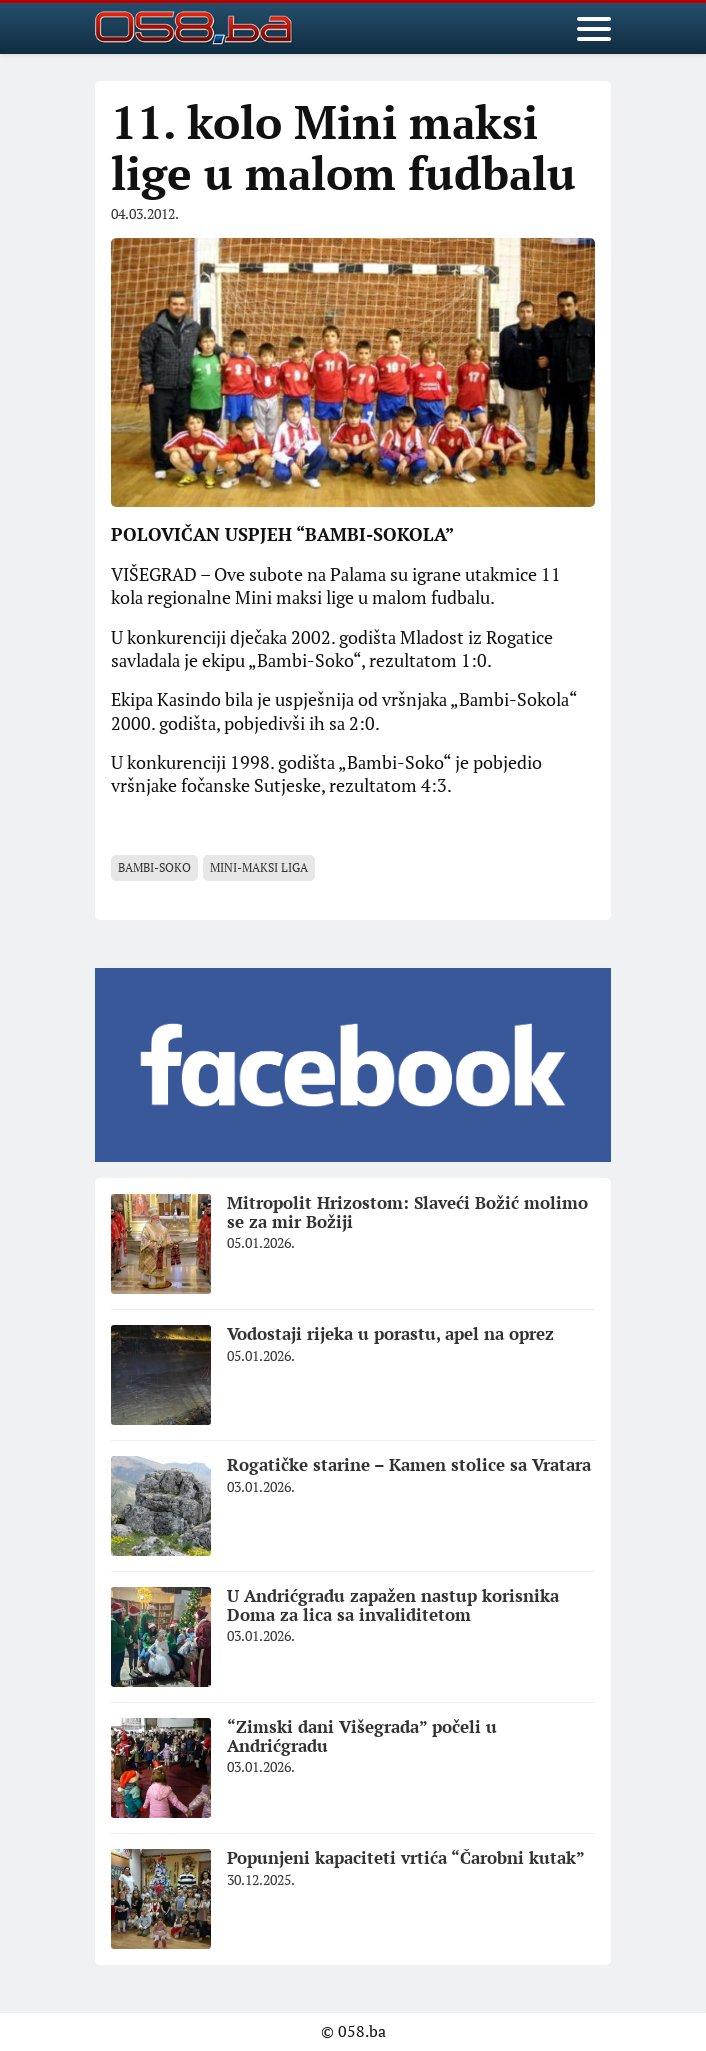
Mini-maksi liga (259, 867)
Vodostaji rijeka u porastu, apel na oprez (390, 1333)
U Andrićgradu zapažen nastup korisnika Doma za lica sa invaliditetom (393, 1605)
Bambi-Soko (154, 867)
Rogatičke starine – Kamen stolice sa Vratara (409, 1464)
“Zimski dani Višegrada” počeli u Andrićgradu (362, 1736)
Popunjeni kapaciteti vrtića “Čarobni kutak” (406, 1857)
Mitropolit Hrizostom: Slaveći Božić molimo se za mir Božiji (407, 1212)
